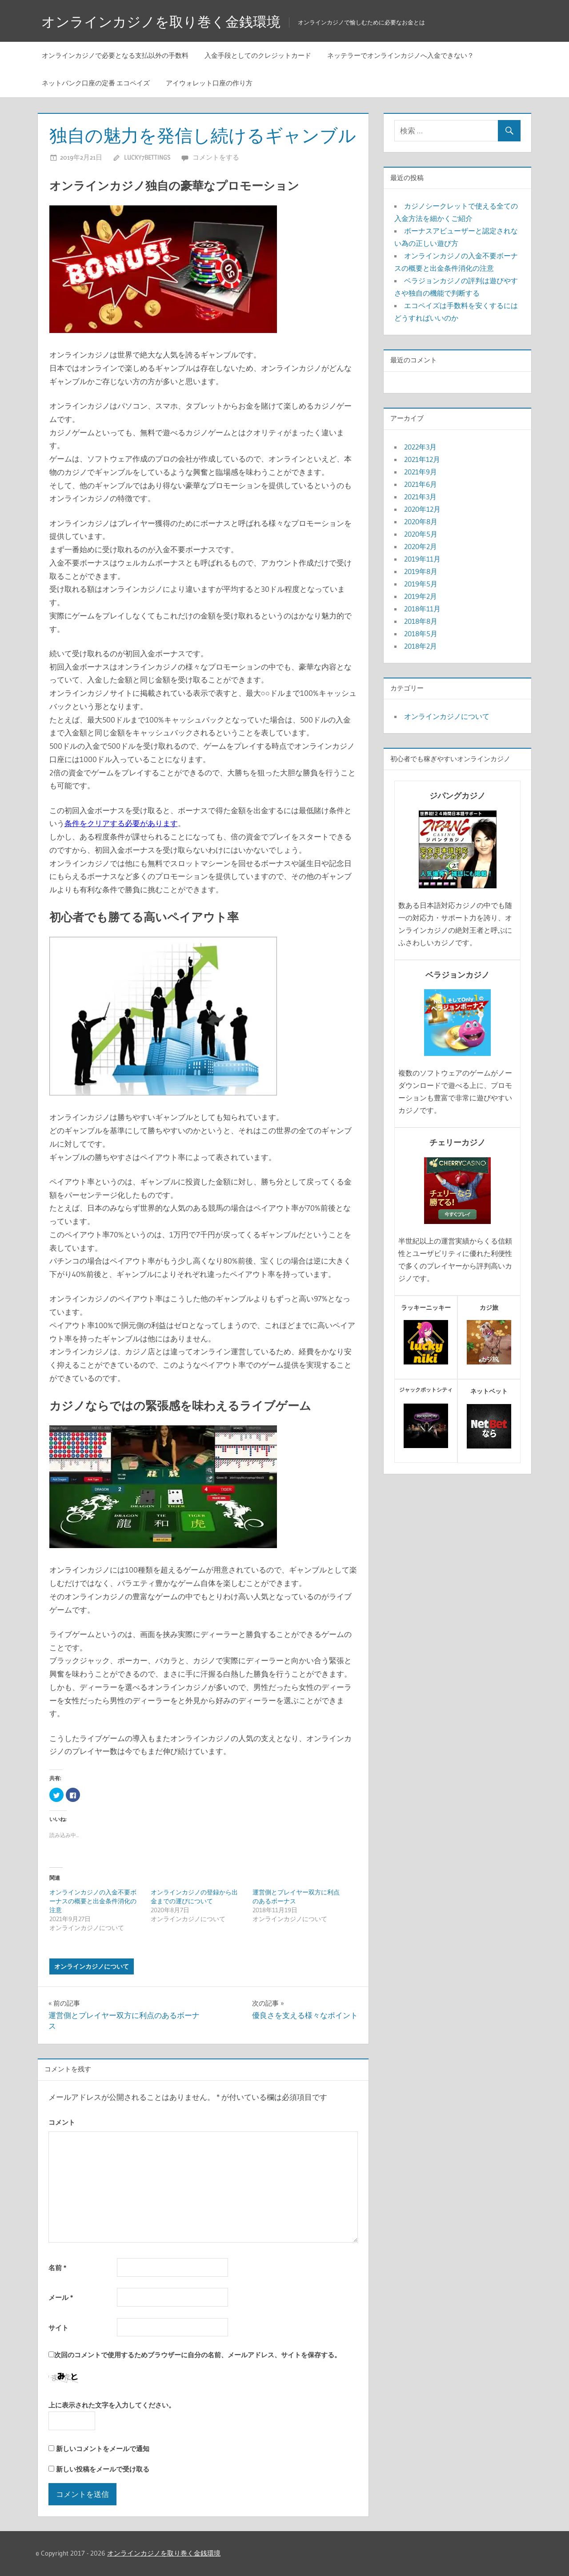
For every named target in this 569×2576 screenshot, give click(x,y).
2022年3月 (420, 446)
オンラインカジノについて (91, 1966)
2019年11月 (422, 558)
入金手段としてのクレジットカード (257, 55)
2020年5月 (420, 534)
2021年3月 (420, 496)
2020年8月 (420, 521)
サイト (58, 2327)
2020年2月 (420, 546)
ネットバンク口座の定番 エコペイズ (96, 83)
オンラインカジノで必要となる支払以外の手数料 (115, 55)
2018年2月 (420, 646)
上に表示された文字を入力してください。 (111, 2405)
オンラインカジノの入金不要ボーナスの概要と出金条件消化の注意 (92, 1901)
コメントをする (215, 157)
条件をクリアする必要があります (121, 823)
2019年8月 (420, 571)
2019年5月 (420, 583)
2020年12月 (422, 509)
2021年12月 (422, 459)
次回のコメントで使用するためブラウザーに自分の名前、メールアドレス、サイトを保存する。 (197, 2355)
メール (60, 2297)
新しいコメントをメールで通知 (102, 2448)
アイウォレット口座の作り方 (209, 83)
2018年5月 (420, 633)
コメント (61, 2122)
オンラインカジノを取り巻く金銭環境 (164, 21)
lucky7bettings (147, 157)
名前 (57, 2267)
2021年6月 (420, 484)
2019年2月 (420, 596)
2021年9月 (420, 471)
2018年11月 (422, 608)
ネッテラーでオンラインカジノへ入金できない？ (400, 55)
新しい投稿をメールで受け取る (102, 2469)
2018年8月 (420, 621)
